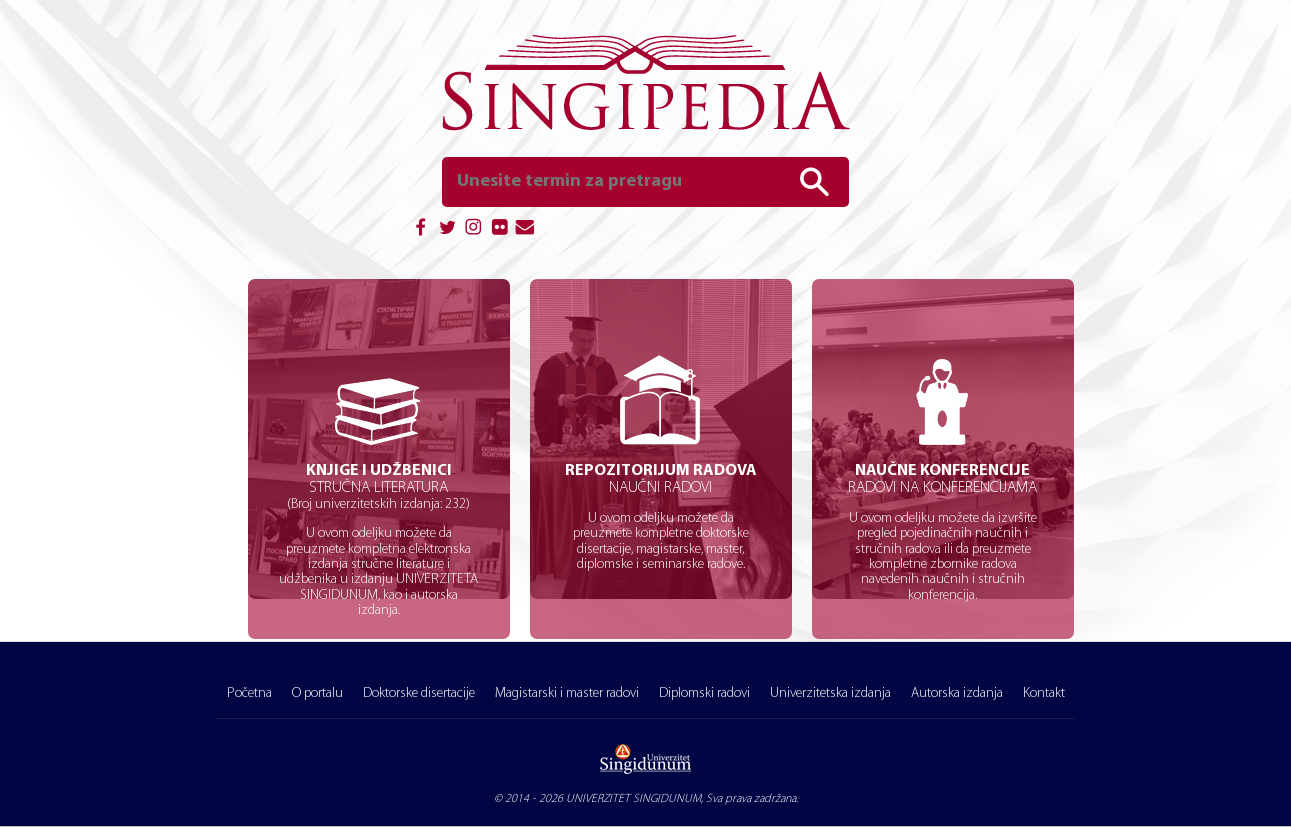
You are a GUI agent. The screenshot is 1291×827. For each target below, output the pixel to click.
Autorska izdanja (957, 693)
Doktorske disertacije (419, 693)
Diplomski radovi (704, 693)
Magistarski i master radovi (567, 693)
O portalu (317, 693)
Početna (249, 693)
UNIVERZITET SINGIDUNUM (633, 799)
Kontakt (1044, 693)
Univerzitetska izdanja (830, 693)
